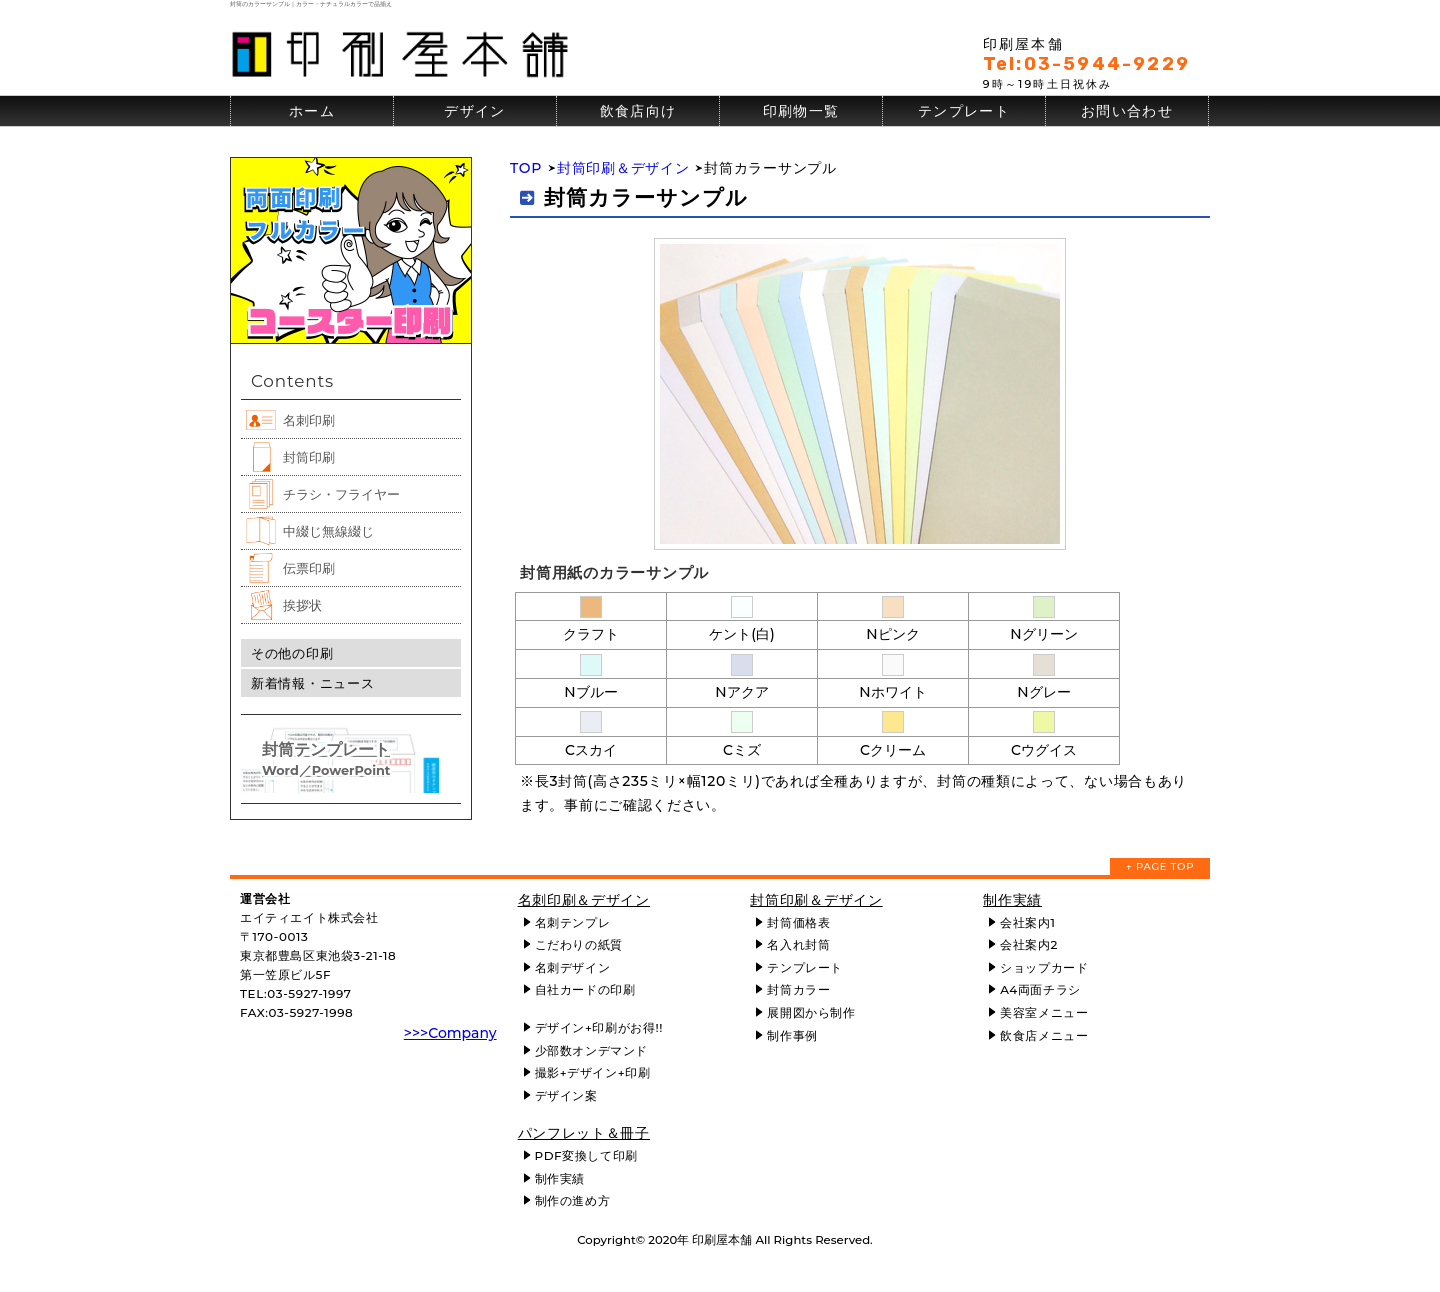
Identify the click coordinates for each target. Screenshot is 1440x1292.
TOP (526, 168)
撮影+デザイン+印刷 (593, 1072)
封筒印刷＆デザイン (623, 168)
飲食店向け (638, 111)
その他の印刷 (292, 653)
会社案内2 (1029, 944)
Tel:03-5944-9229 (1086, 64)
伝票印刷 (309, 568)
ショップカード (1044, 967)
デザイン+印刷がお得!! (599, 1027)
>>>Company (450, 1033)
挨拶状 (302, 605)
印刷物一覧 (801, 111)
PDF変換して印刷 (586, 1155)
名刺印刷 (309, 420)
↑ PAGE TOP (1160, 866)
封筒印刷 (309, 457)
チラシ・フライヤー (341, 494)
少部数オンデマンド (591, 1050)
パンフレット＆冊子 (584, 1133)
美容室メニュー (1044, 1012)
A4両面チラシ (1040, 989)
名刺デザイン (573, 967)
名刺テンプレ (573, 922)
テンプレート (964, 111)
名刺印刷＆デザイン (584, 900)
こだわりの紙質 (579, 944)
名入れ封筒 (798, 944)
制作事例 (792, 1035)
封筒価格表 (798, 922)
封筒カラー (798, 989)
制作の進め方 (573, 1200)
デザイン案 (566, 1095)
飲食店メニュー (1044, 1035)
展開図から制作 (811, 1012)
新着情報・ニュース (312, 683)
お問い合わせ (1127, 111)
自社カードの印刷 (585, 989)
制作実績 (560, 1178)
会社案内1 (1027, 922)
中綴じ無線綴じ (328, 531)
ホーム (312, 111)
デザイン (475, 111)
